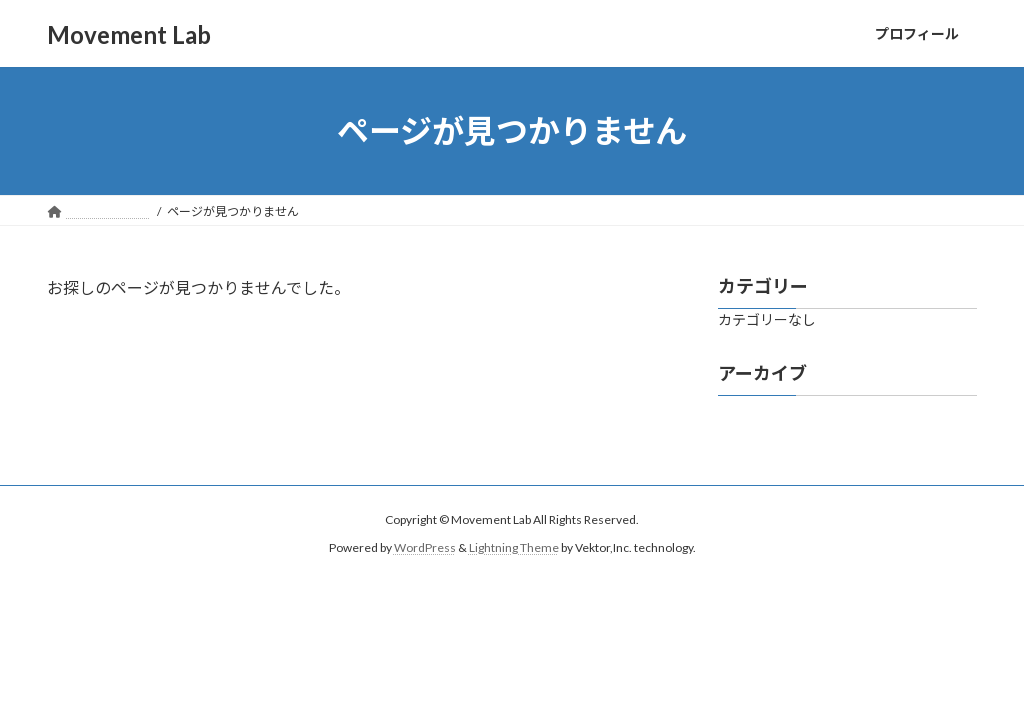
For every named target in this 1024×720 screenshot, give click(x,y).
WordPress (425, 547)
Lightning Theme (514, 547)
